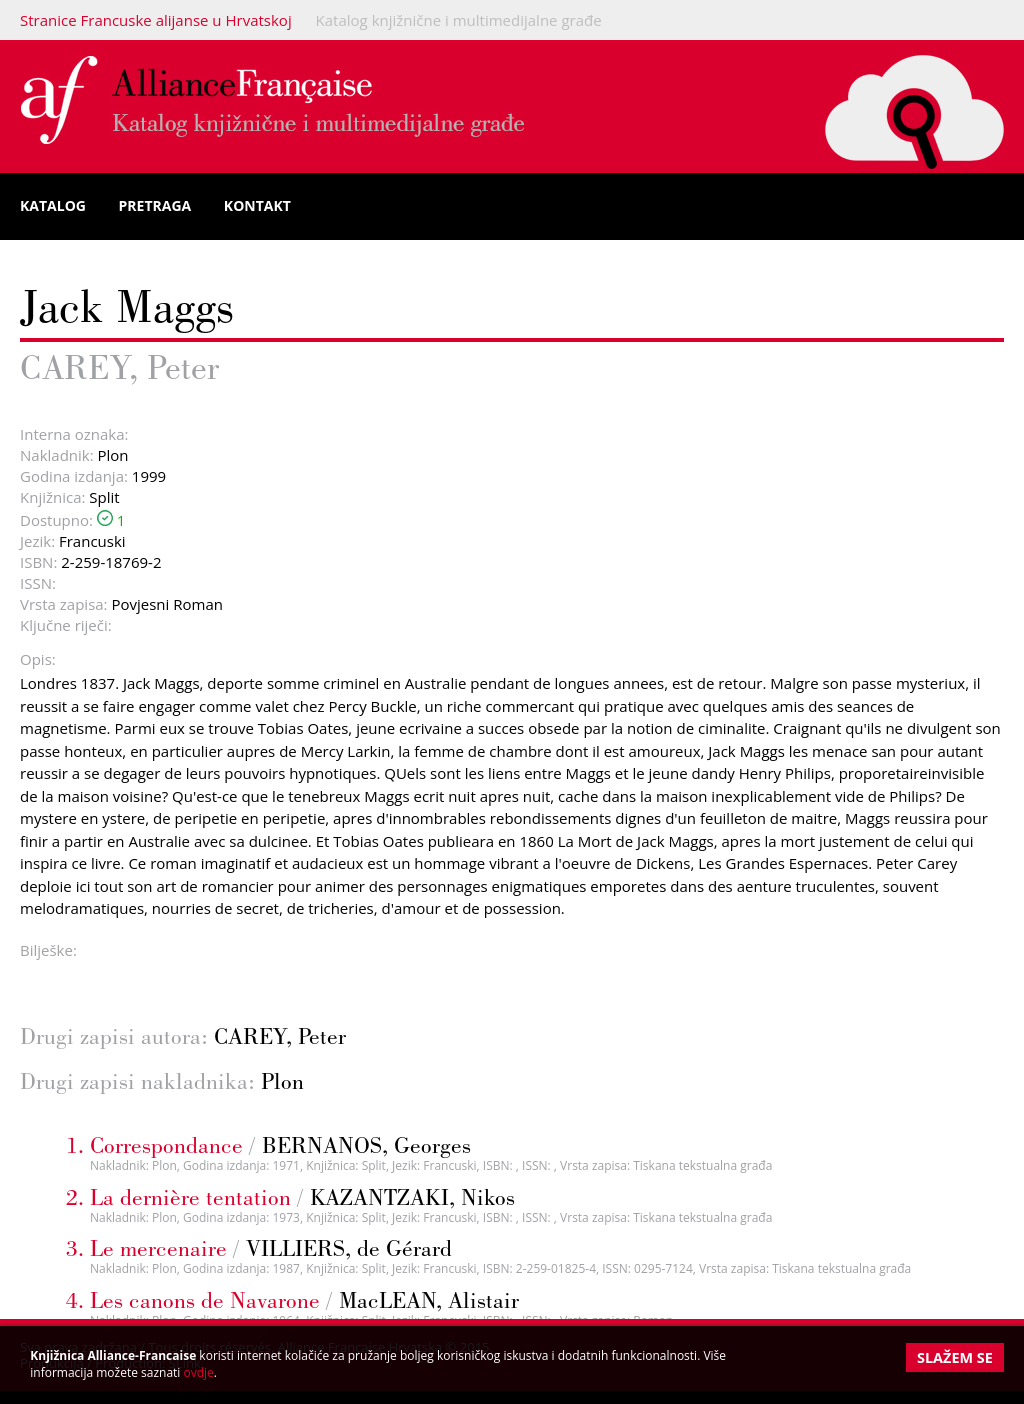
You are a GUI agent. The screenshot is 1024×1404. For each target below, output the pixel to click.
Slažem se (955, 1357)
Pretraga (155, 205)
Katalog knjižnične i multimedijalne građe (459, 20)
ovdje (199, 1372)
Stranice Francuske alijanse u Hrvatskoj (156, 20)
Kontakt (257, 205)
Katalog (53, 205)
